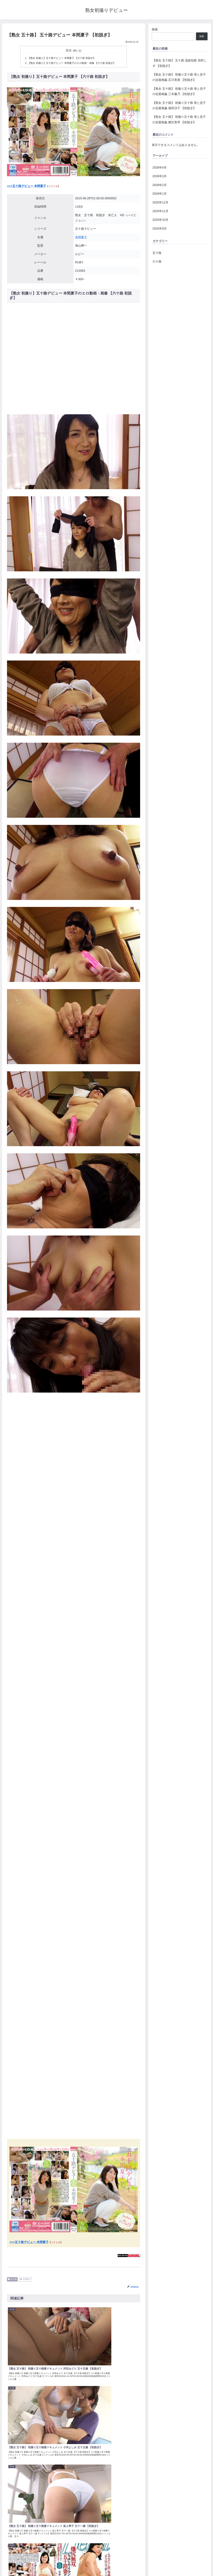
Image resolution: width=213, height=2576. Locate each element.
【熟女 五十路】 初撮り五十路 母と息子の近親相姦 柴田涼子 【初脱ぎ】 (179, 105)
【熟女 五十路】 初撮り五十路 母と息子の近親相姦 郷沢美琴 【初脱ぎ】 (179, 119)
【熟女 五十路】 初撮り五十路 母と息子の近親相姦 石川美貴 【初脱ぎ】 (179, 77)
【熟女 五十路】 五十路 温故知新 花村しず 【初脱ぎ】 (179, 63)
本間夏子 (81, 238)
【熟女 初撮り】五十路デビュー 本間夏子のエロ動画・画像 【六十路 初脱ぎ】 (74, 63)
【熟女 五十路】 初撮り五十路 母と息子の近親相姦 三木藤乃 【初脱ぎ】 (179, 91)
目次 (69, 50)
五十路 (12, 2280)
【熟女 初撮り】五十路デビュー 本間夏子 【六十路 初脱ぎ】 (64, 58)
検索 (155, 29)
